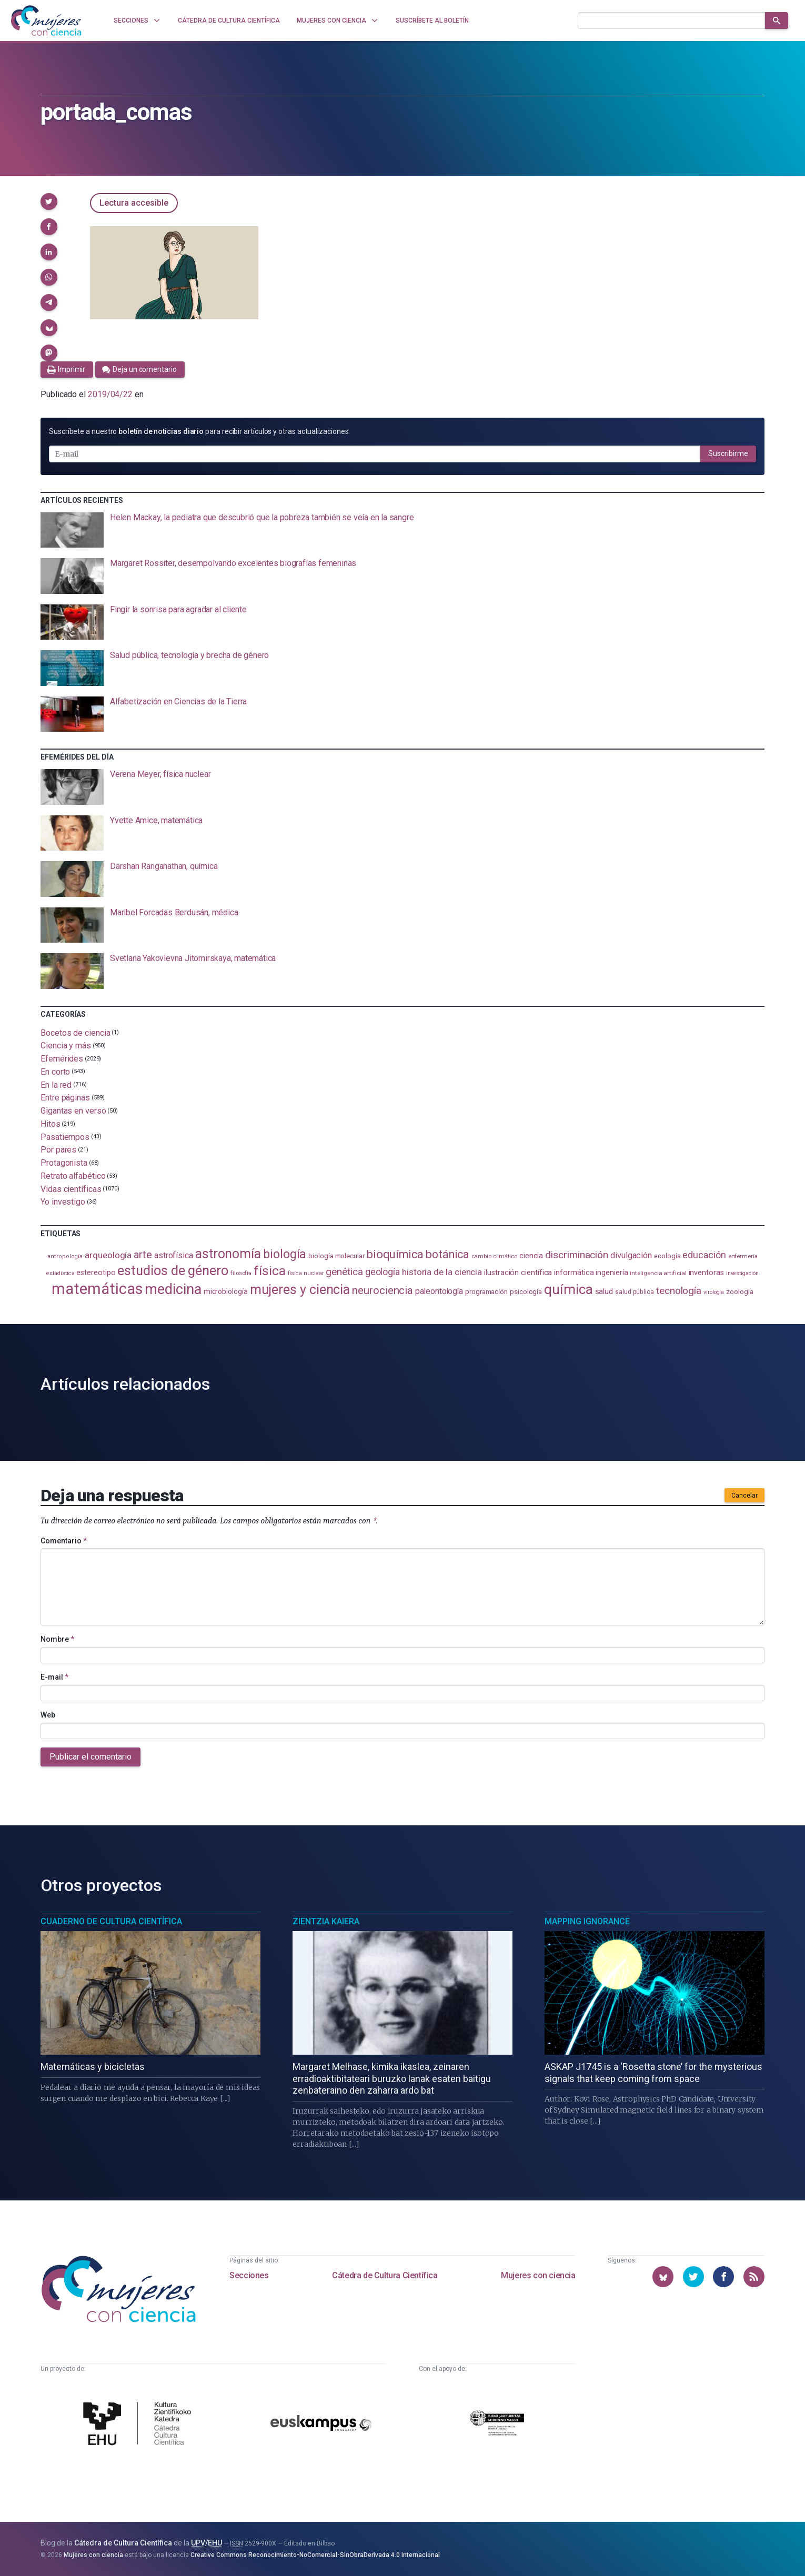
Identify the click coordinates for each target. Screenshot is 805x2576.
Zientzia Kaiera (326, 1921)
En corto (55, 1072)
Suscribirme (728, 453)
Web (48, 1715)
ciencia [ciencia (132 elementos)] (531, 1255)
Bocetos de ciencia (75, 1032)
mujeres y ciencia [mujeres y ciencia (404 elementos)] (300, 1289)
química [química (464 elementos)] (568, 1289)
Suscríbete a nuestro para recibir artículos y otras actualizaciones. (199, 431)
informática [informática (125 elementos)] (573, 1272)
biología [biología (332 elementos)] (284, 1254)
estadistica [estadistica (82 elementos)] (60, 1273)
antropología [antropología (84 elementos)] (65, 1256)
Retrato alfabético (73, 1176)
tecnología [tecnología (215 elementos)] (678, 1291)
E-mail (54, 1677)
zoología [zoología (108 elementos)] (739, 1292)
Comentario (64, 1541)
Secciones (248, 2275)
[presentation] (402, 530)
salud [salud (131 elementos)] (604, 1291)
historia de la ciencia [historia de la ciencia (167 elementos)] (442, 1272)
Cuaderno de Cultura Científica (111, 1921)
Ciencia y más (66, 1045)
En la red (56, 1084)
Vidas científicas (71, 1189)
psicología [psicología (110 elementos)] (526, 1291)
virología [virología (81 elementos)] (713, 1292)
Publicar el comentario (90, 1757)
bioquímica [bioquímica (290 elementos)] (395, 1254)
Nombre (57, 1639)
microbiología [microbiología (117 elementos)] (226, 1291)
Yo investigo (63, 1202)
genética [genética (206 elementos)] (344, 1272)
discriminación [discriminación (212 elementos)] (576, 1255)
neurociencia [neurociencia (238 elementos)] (382, 1290)
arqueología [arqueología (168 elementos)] (108, 1255)
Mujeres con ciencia (538, 2275)
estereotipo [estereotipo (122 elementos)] (95, 1272)
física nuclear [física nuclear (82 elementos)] (306, 1273)
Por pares (58, 1150)
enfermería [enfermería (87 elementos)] (743, 1256)
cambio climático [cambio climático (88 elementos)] (494, 1256)
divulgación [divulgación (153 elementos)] (631, 1255)
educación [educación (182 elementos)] (704, 1254)
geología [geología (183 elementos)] (382, 1271)
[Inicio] (46, 20)
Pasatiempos (65, 1136)
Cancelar (744, 1495)
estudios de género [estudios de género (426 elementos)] (172, 1270)
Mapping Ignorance (587, 1921)
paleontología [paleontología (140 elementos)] (439, 1291)
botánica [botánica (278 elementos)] (447, 1254)
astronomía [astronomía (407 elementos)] (228, 1253)
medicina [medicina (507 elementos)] (173, 1289)
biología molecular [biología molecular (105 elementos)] (336, 1256)
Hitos (51, 1124)
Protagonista (64, 1163)
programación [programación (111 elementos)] (486, 1291)
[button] (49, 201)
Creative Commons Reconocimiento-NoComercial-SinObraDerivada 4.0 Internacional (315, 2555)
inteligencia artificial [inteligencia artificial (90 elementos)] (658, 1273)
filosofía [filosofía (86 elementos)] (240, 1273)
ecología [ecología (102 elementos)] (667, 1256)
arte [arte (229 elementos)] (143, 1255)
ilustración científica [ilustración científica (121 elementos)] (518, 1272)
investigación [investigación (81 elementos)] (742, 1273)
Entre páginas (65, 1098)
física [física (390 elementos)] (270, 1270)
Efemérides (62, 1059)
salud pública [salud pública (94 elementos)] (634, 1292)
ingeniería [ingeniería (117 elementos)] (612, 1272)
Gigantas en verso (73, 1111)
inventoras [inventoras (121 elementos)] (706, 1272)
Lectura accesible (133, 203)
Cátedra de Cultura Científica (384, 2275)
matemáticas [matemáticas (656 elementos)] (97, 1289)
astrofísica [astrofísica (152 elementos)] (173, 1255)
